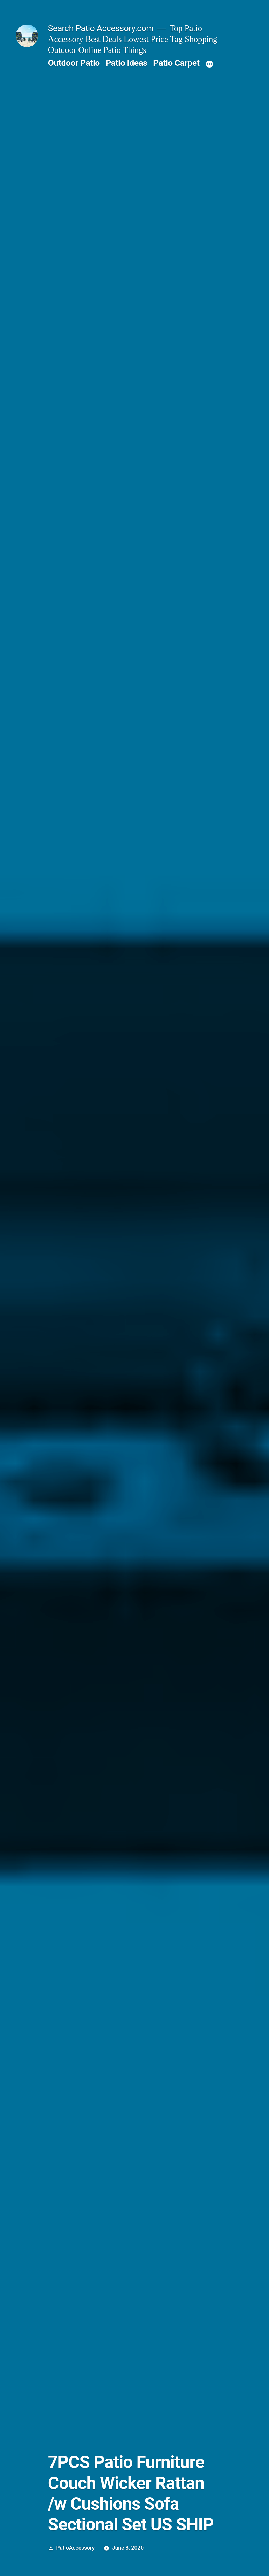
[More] (209, 64)
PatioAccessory (75, 2547)
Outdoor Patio (74, 63)
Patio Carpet (176, 63)
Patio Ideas (126, 63)
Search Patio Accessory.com (101, 28)
